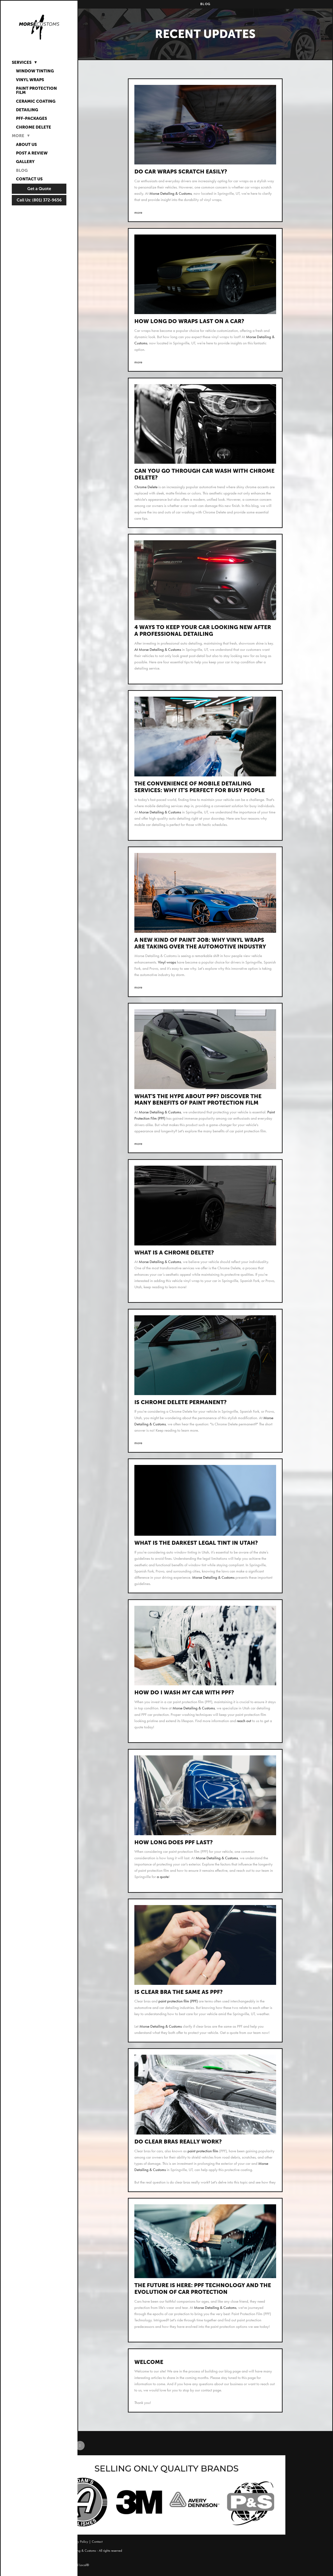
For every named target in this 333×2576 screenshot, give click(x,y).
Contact (97, 2541)
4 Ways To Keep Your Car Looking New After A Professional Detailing (202, 630)
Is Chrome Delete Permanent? (180, 1402)
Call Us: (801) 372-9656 (39, 200)
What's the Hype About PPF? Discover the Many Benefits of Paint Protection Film (198, 1099)
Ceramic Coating (36, 101)
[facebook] (52, 2445)
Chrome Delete (33, 127)
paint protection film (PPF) (178, 2001)
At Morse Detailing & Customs (158, 649)
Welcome (148, 2362)
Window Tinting (35, 70)
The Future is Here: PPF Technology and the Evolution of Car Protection (202, 2288)
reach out (244, 1720)
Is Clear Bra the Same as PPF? (178, 1992)
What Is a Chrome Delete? (174, 1252)
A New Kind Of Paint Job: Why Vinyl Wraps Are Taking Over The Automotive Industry (200, 943)
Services (25, 62)
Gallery (25, 161)
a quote (163, 1876)
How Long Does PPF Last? (173, 1842)
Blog (22, 170)
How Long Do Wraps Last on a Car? (189, 321)
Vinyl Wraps (30, 79)
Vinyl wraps (167, 962)
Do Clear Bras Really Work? (178, 2141)
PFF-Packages (31, 118)
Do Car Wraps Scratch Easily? (180, 171)
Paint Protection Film (36, 90)
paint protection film (203, 2151)
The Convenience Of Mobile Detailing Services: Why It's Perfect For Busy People (199, 786)
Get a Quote (39, 188)
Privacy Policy (78, 2541)
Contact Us (29, 178)
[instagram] (66, 2445)
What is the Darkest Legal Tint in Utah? (196, 1543)
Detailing (27, 109)
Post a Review (32, 153)
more (138, 212)
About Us (26, 144)
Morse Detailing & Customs (170, 193)
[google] (80, 2445)
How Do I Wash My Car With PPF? (184, 1692)
